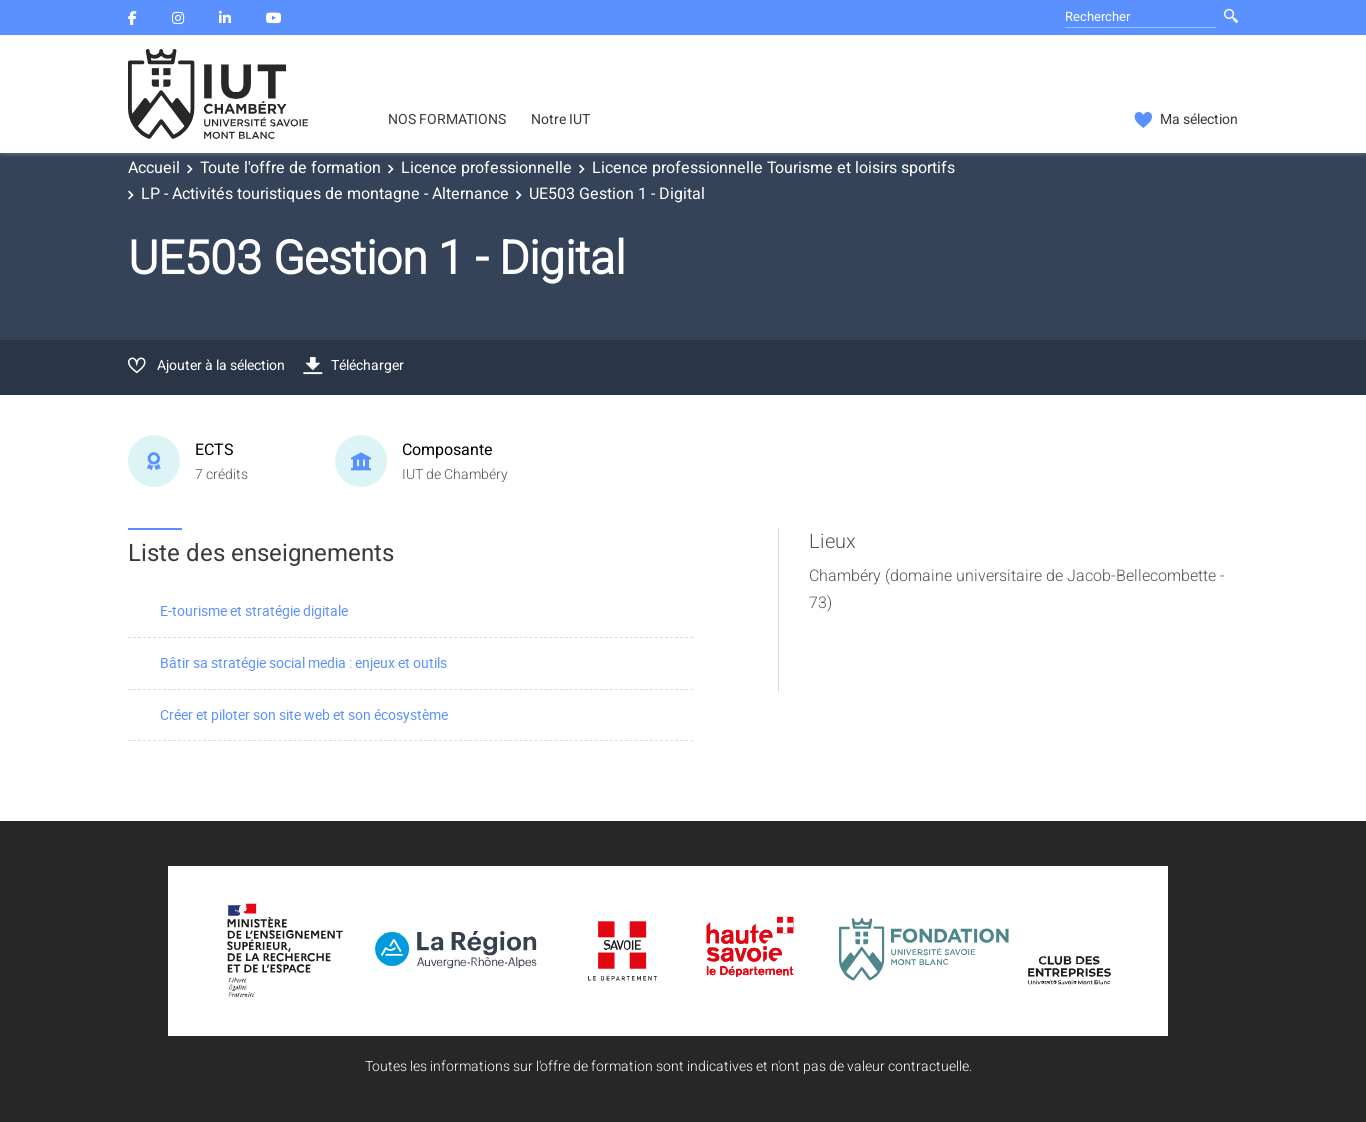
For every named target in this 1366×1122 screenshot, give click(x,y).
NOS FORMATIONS (447, 120)
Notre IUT (560, 120)
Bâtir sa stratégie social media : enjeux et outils (303, 662)
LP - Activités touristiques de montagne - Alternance (325, 194)
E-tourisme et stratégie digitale (254, 610)
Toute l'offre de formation (290, 168)
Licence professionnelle (486, 168)
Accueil (154, 168)
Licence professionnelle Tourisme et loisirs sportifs (773, 168)
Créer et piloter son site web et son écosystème (304, 714)
